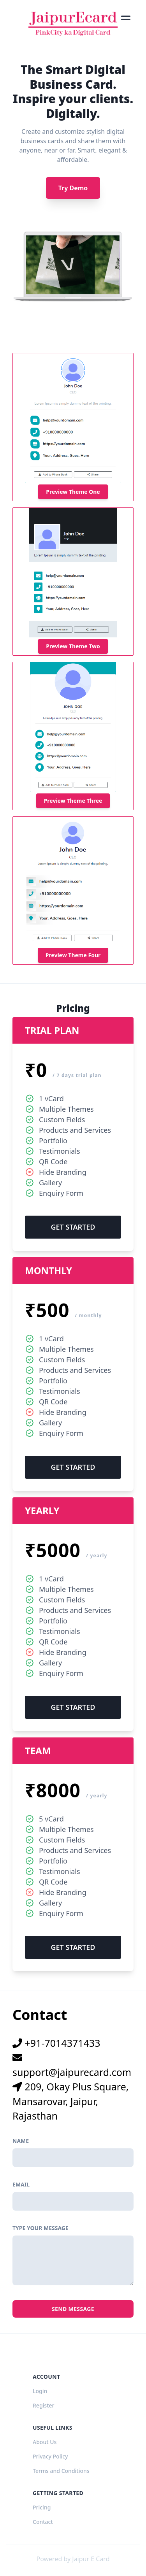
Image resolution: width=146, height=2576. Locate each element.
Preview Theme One (73, 491)
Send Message (73, 2309)
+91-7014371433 (56, 2043)
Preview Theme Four (73, 955)
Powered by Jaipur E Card (72, 2559)
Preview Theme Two (73, 646)
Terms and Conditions (61, 2470)
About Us (44, 2442)
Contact (43, 2521)
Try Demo (73, 188)
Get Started (73, 1227)
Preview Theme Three (73, 800)
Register (43, 2405)
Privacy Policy (50, 2456)
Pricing (42, 2507)
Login (40, 2391)
